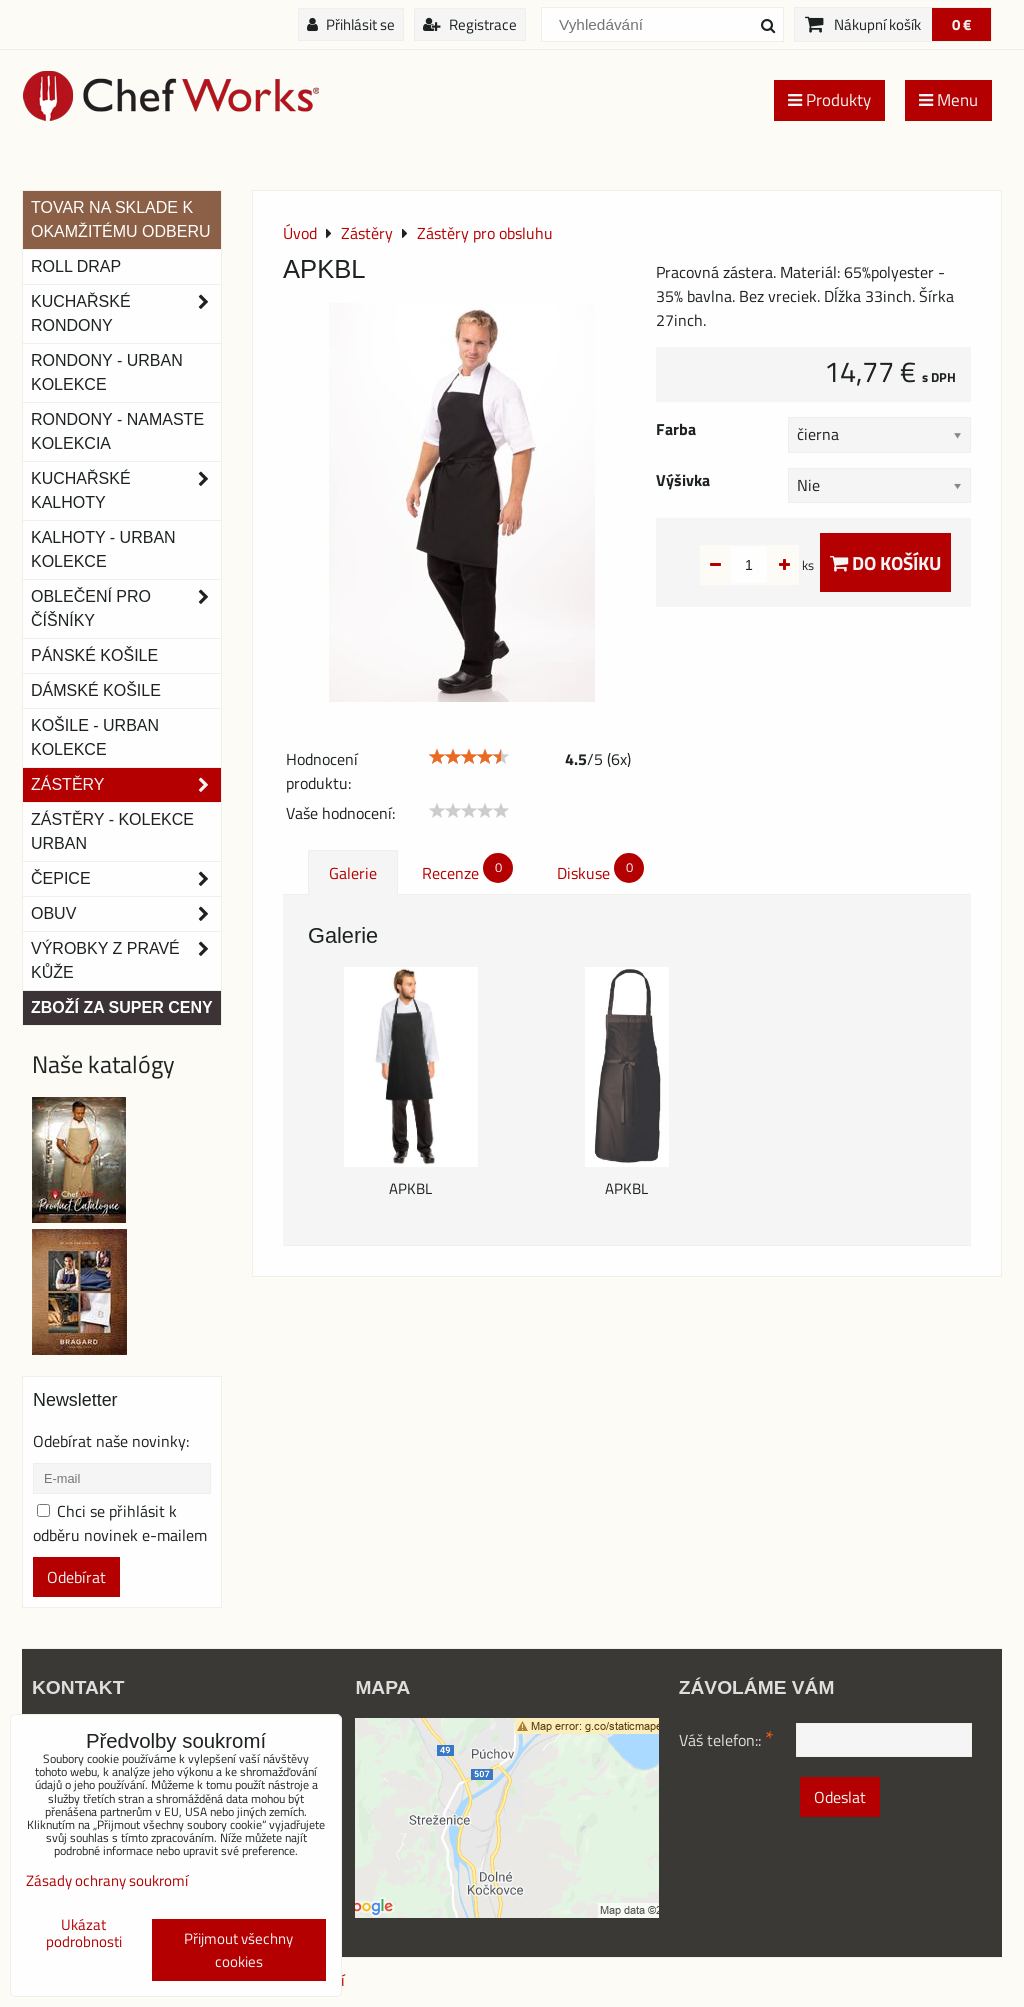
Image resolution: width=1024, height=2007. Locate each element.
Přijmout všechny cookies (238, 1950)
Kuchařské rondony (126, 314)
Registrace (470, 24)
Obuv (126, 914)
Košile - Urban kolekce (95, 737)
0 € (961, 24)
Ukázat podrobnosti (84, 1933)
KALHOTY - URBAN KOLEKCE (103, 549)
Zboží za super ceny (122, 1007)
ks (776, 565)
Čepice (126, 879)
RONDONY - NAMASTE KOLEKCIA (117, 431)
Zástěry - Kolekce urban (112, 831)
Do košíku (885, 562)
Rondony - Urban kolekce (107, 372)
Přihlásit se (351, 24)
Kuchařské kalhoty (126, 491)
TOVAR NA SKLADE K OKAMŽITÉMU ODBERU (121, 219)
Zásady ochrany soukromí (107, 1880)
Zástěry (126, 785)
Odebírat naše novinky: (111, 1441)
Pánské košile (94, 655)
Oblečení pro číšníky (126, 609)
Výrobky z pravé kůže (126, 961)
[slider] (469, 757)
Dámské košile (96, 690)
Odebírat (76, 1577)
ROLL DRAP (76, 266)
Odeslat (840, 1797)
